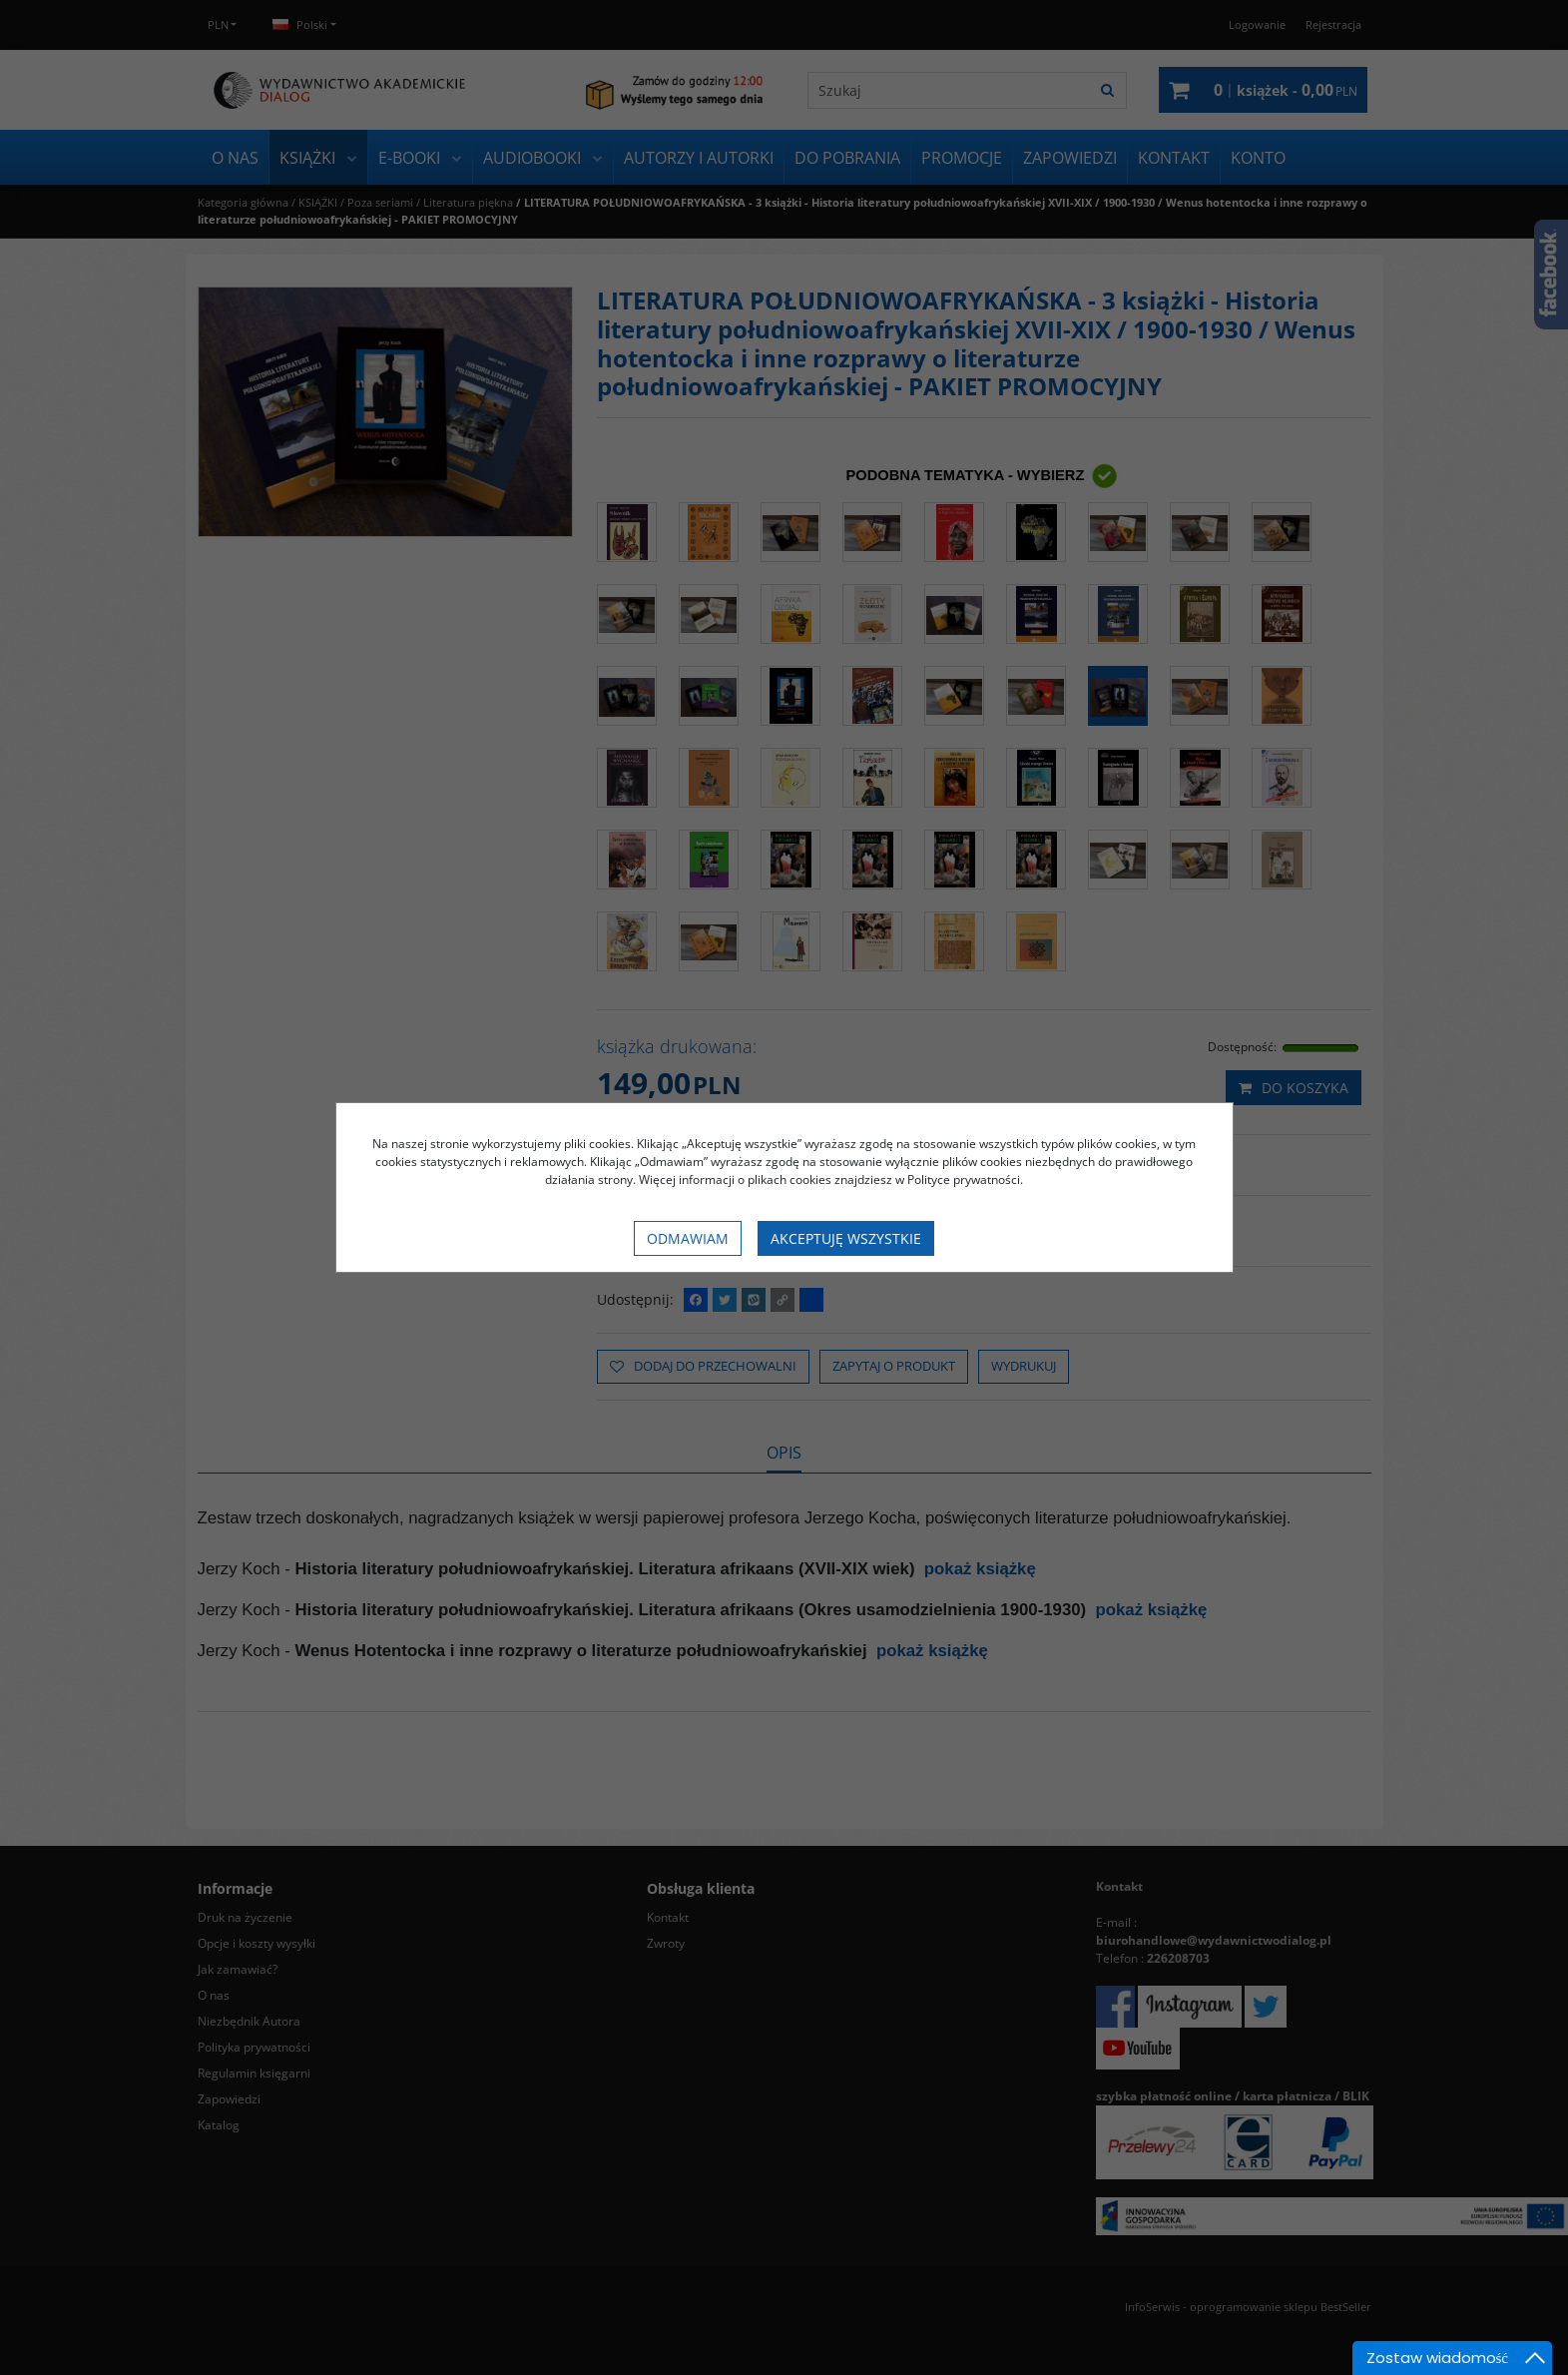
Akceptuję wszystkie (846, 1238)
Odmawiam (688, 1238)
